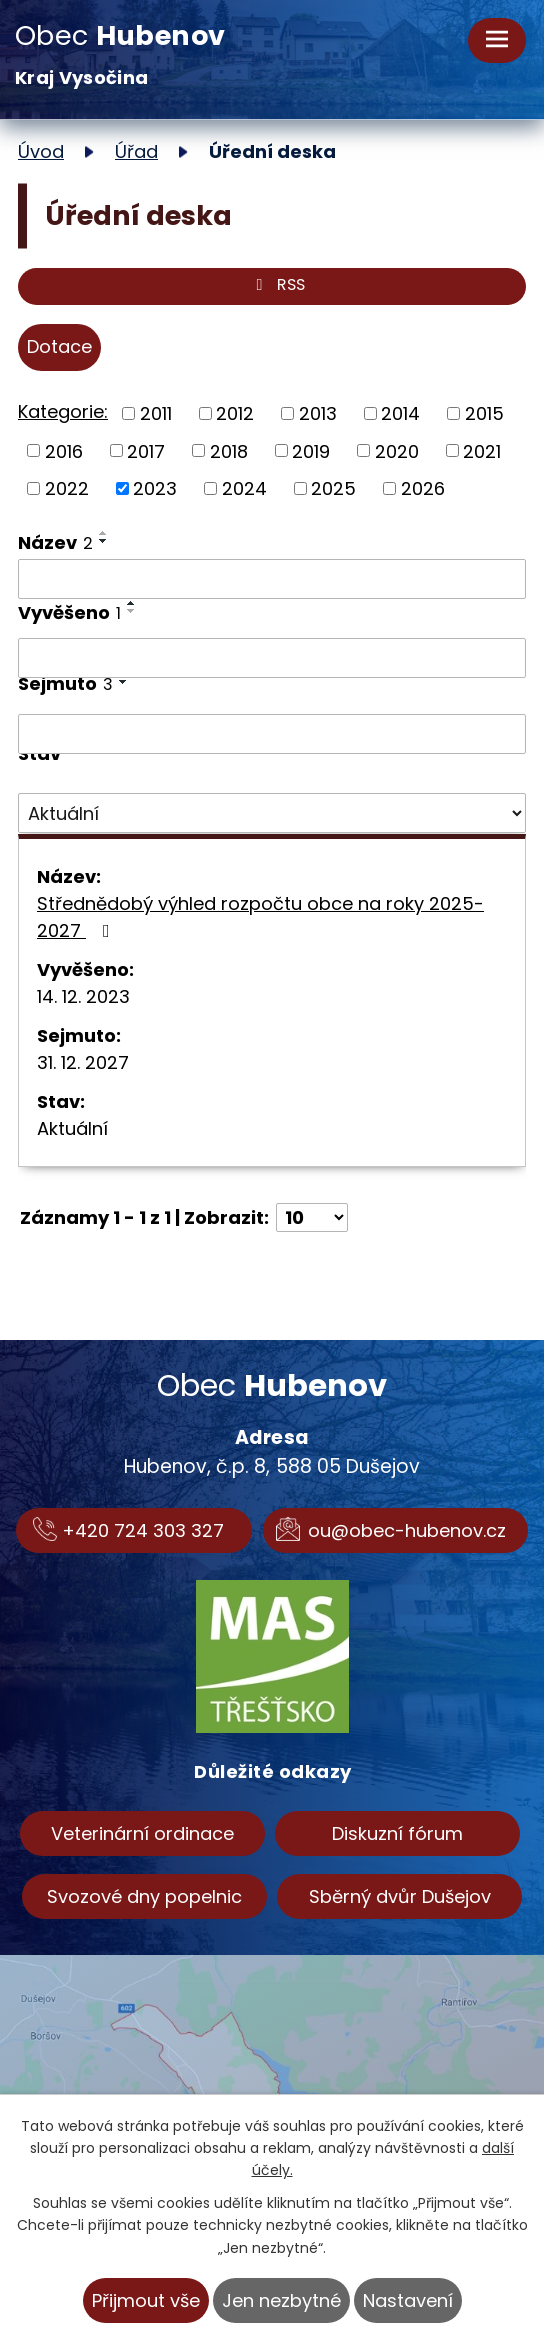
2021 (482, 450)
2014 (400, 413)
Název (55, 542)
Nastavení (408, 2300)
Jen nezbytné (281, 2300)
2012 (235, 413)
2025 (333, 488)
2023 (155, 488)
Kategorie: (63, 411)
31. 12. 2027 (83, 1062)
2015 (484, 413)
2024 (244, 488)
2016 (64, 450)
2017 (146, 450)
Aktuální (72, 1128)
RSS (276, 287)
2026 (423, 488)
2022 (67, 488)
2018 (229, 450)
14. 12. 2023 (83, 996)
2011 (156, 413)
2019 (311, 450)
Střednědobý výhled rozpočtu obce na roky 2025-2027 (260, 917)
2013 (318, 413)
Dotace (59, 346)
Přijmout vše (146, 2300)
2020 (397, 450)
